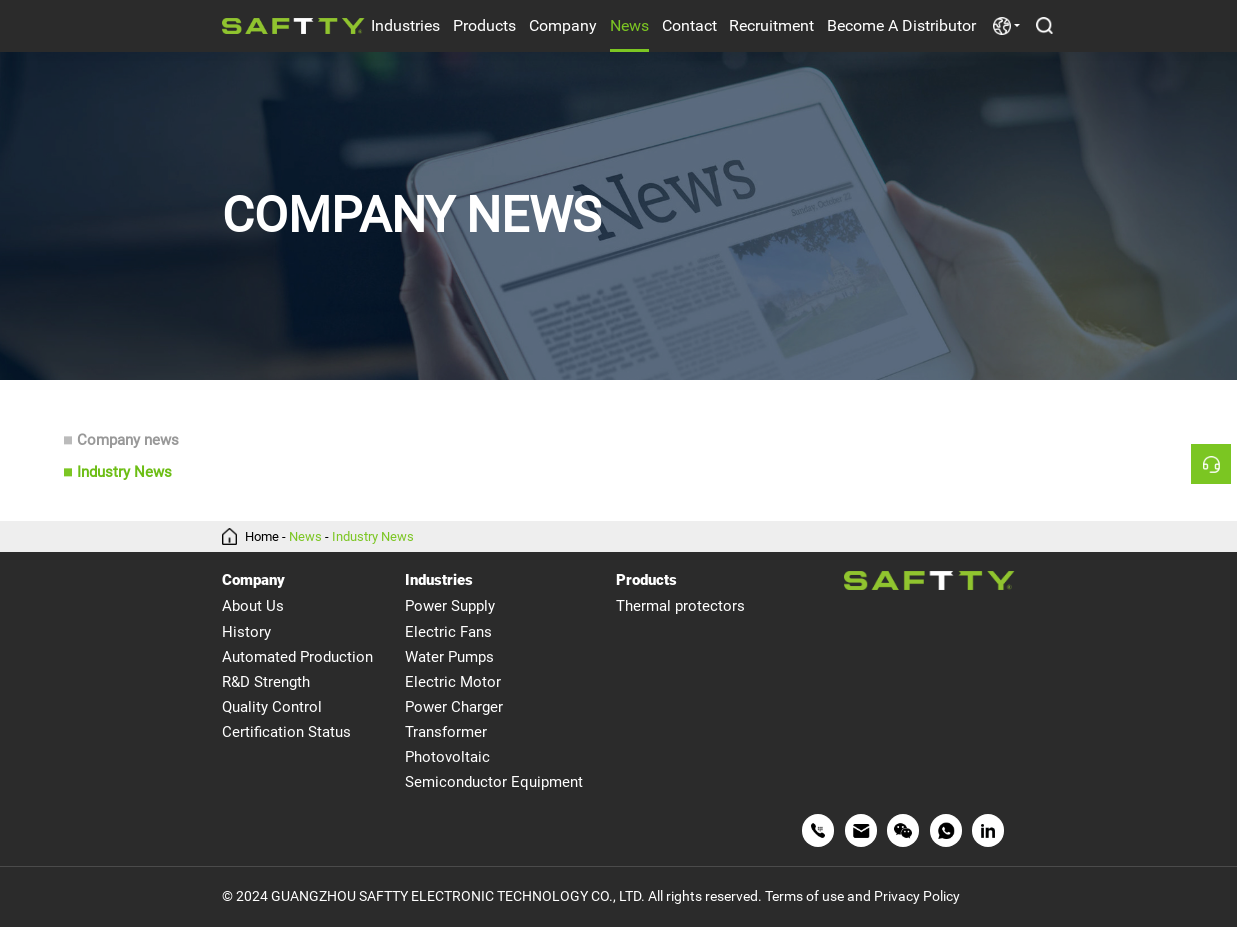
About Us (253, 606)
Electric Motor (453, 682)
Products (484, 25)
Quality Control (272, 707)
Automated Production (297, 657)
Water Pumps (449, 657)
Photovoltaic (447, 757)
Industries (405, 25)
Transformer (446, 732)
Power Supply (450, 606)
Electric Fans (448, 632)
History (246, 632)
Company (563, 25)
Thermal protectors (680, 606)
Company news (128, 440)
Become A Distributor (901, 25)
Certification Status (286, 732)
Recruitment (771, 25)
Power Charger (454, 707)
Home (262, 536)
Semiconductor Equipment (494, 782)
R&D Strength (266, 682)
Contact (689, 25)
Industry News (124, 472)
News (629, 25)
